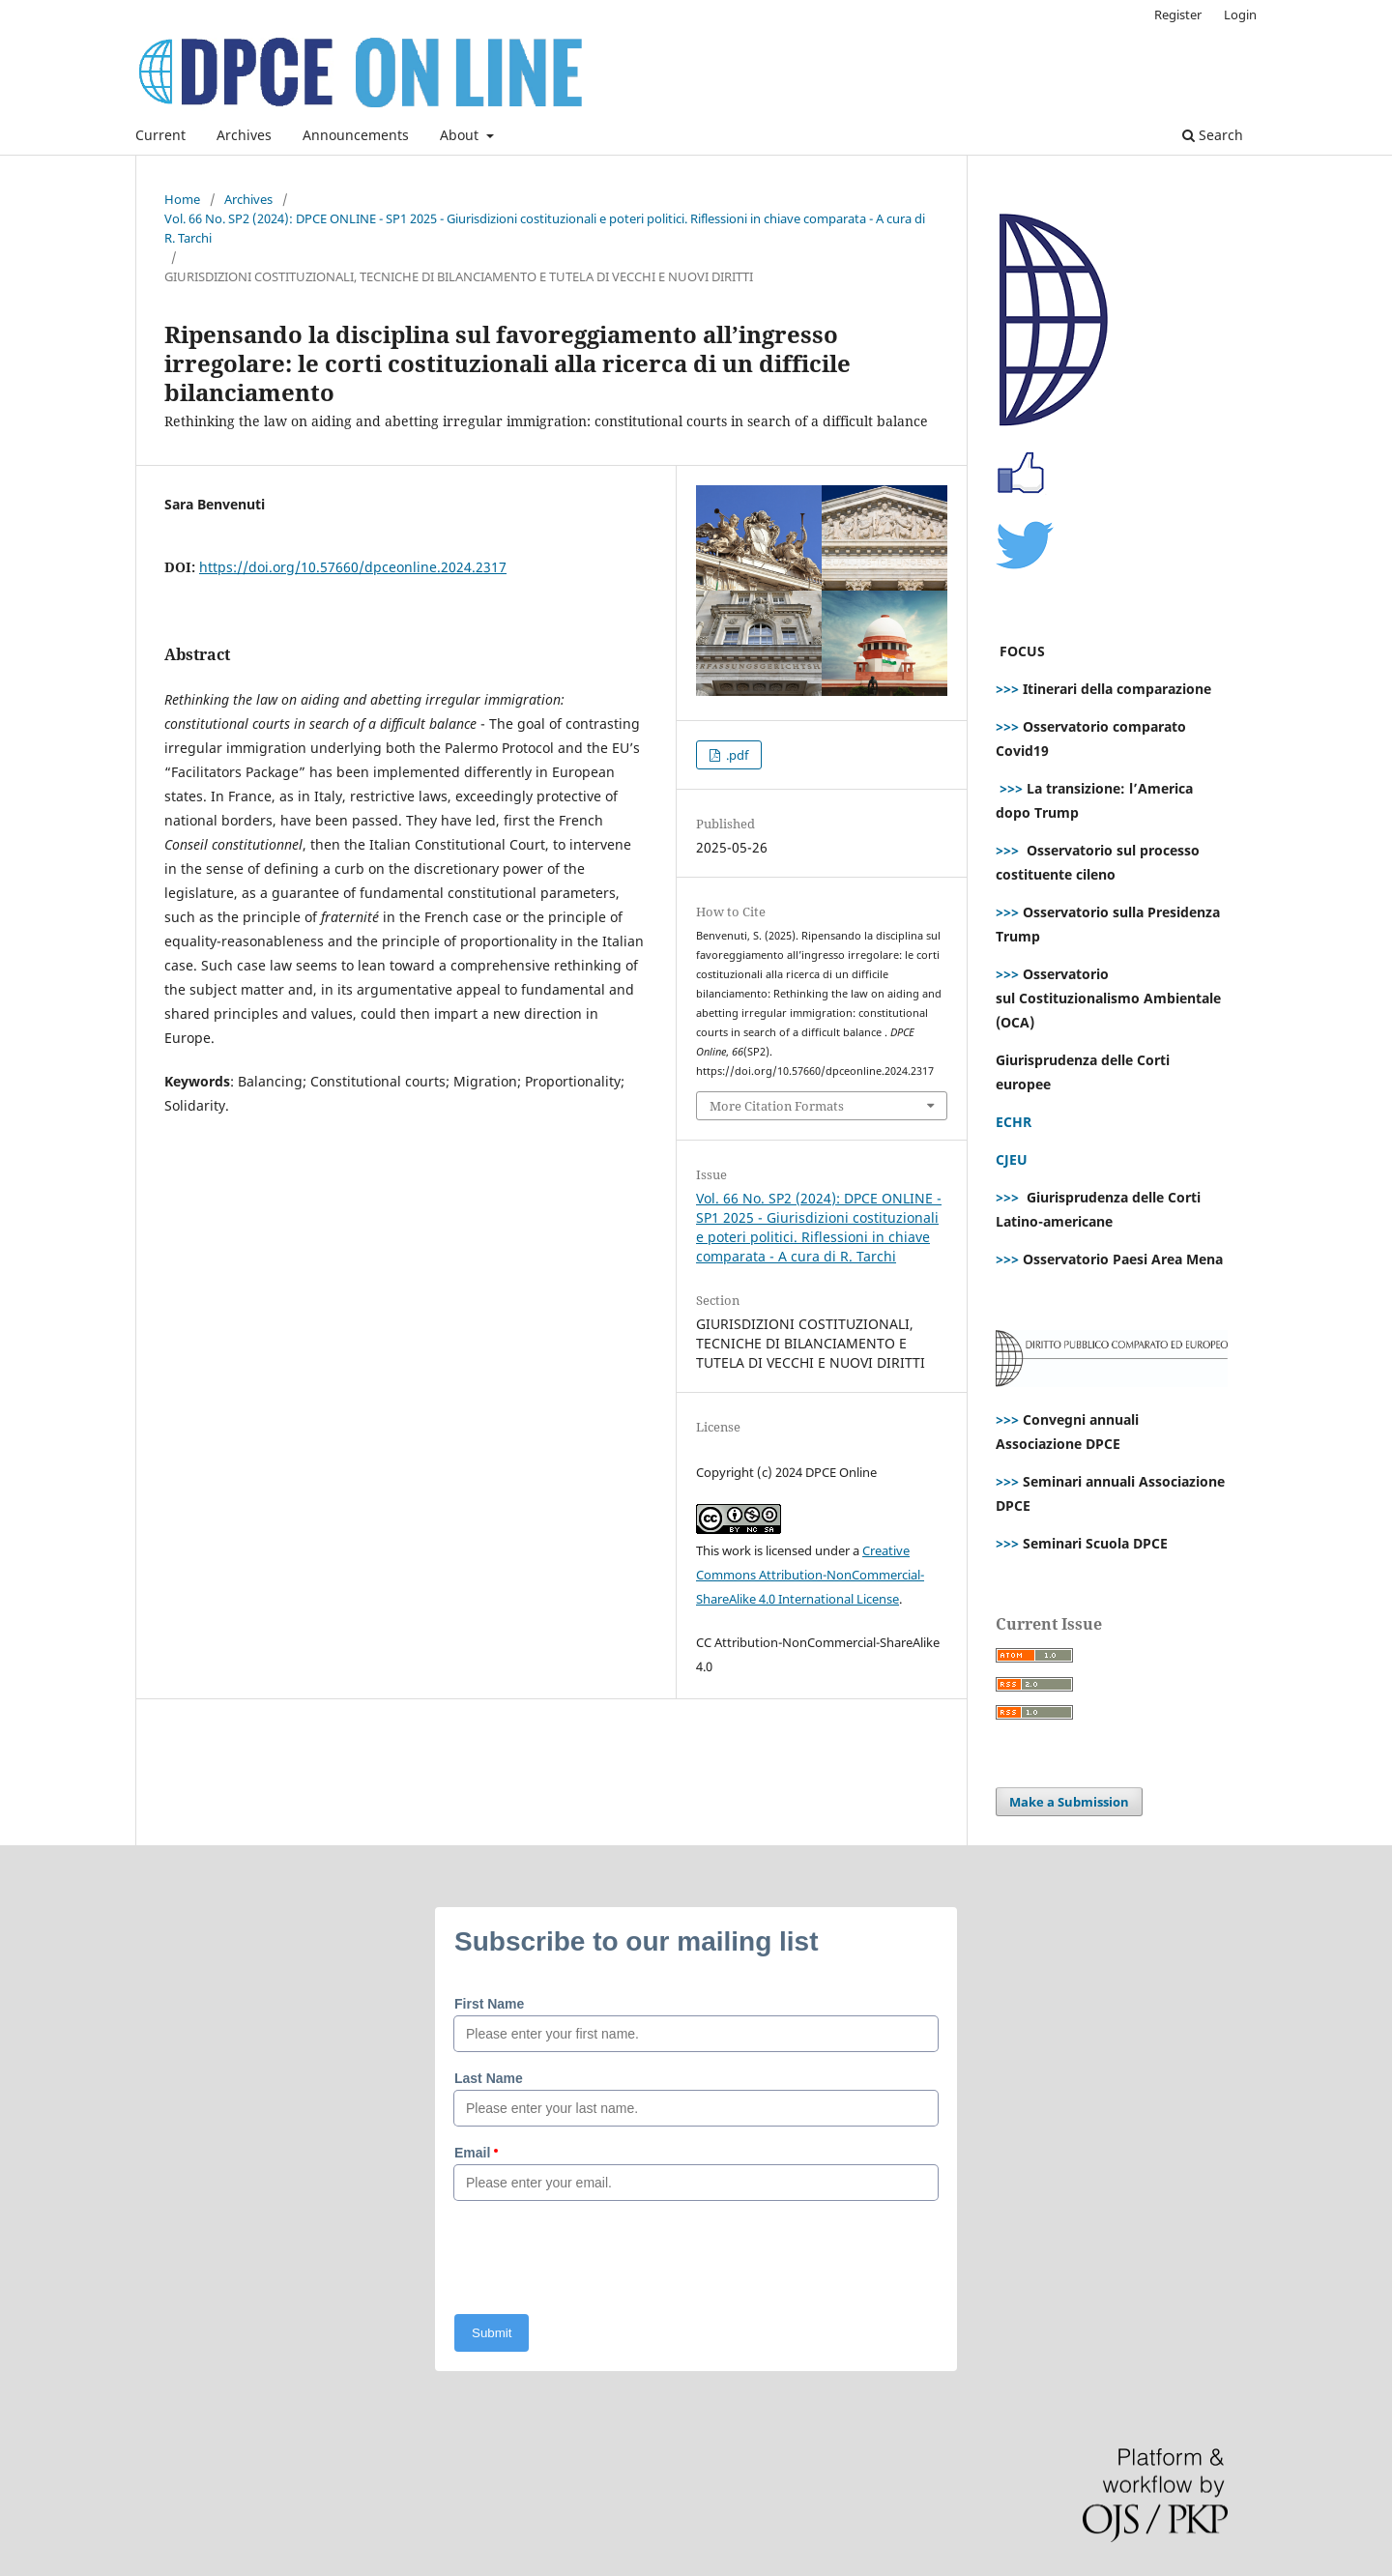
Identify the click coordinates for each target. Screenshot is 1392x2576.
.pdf (735, 755)
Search (1212, 135)
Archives (244, 135)
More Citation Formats (777, 1105)
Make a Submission (1069, 1801)
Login (1240, 14)
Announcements (356, 135)
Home (182, 199)
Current (160, 135)
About (461, 135)
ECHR (1013, 1122)
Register (1178, 14)
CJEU (1012, 1159)
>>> (1007, 689)
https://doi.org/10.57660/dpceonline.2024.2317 (353, 567)
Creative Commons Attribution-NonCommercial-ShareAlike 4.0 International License (810, 1574)
